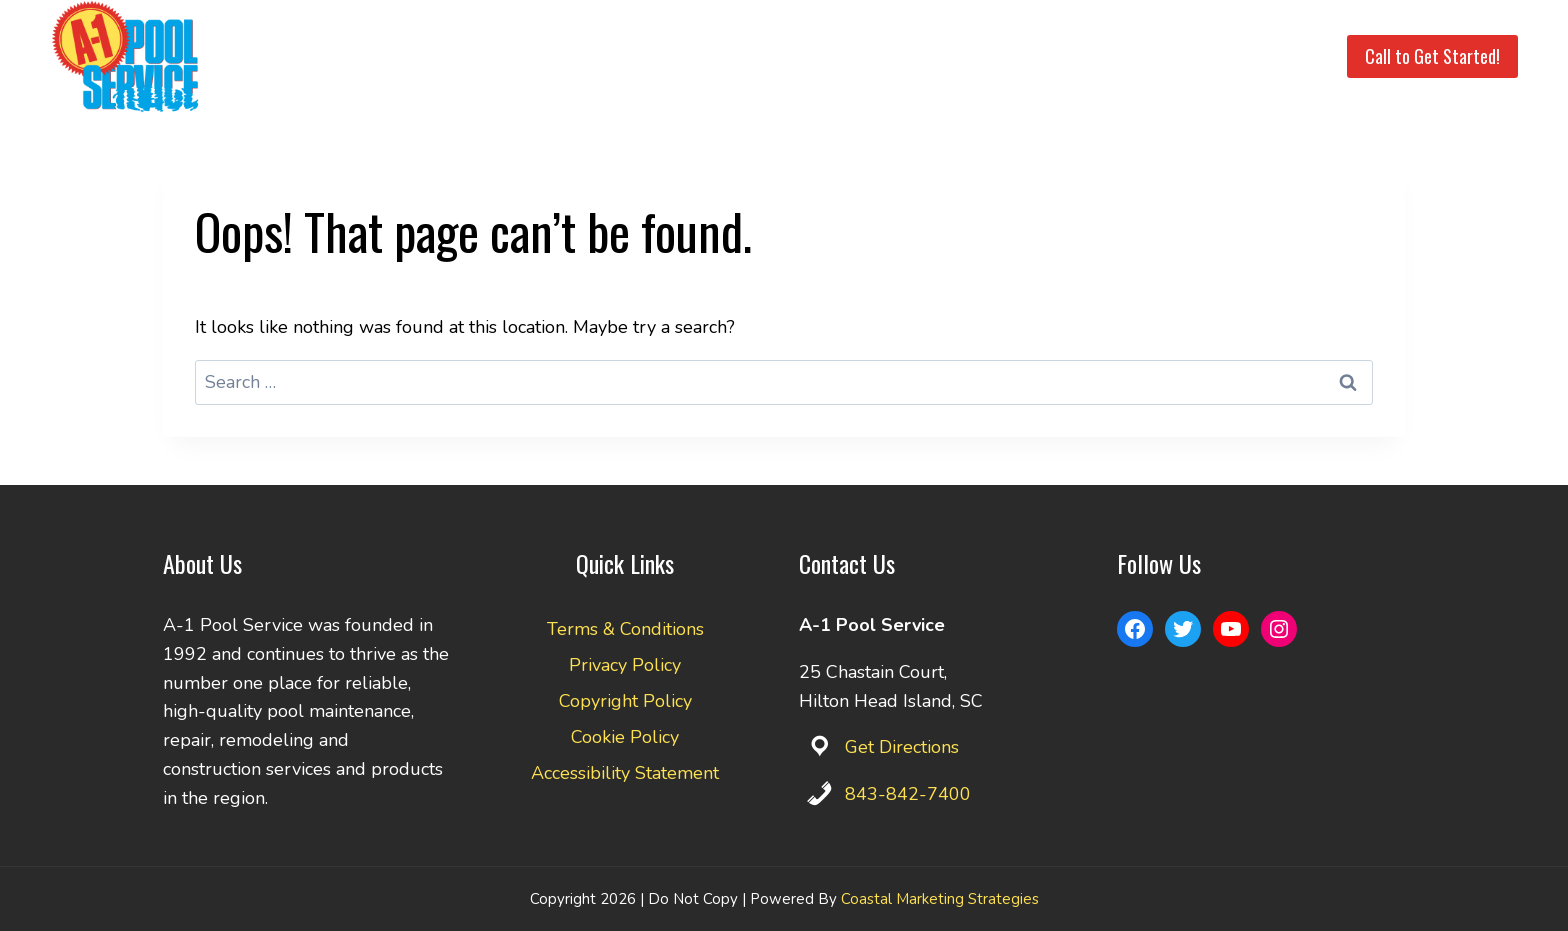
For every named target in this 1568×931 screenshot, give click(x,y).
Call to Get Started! (1432, 56)
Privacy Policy (625, 665)
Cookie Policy (625, 737)
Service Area (849, 56)
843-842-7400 (908, 794)
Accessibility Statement (625, 773)
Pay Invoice (1180, 56)
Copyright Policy (625, 701)
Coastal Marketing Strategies (940, 899)
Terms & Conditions (625, 629)
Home (655, 56)
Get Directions (902, 747)
